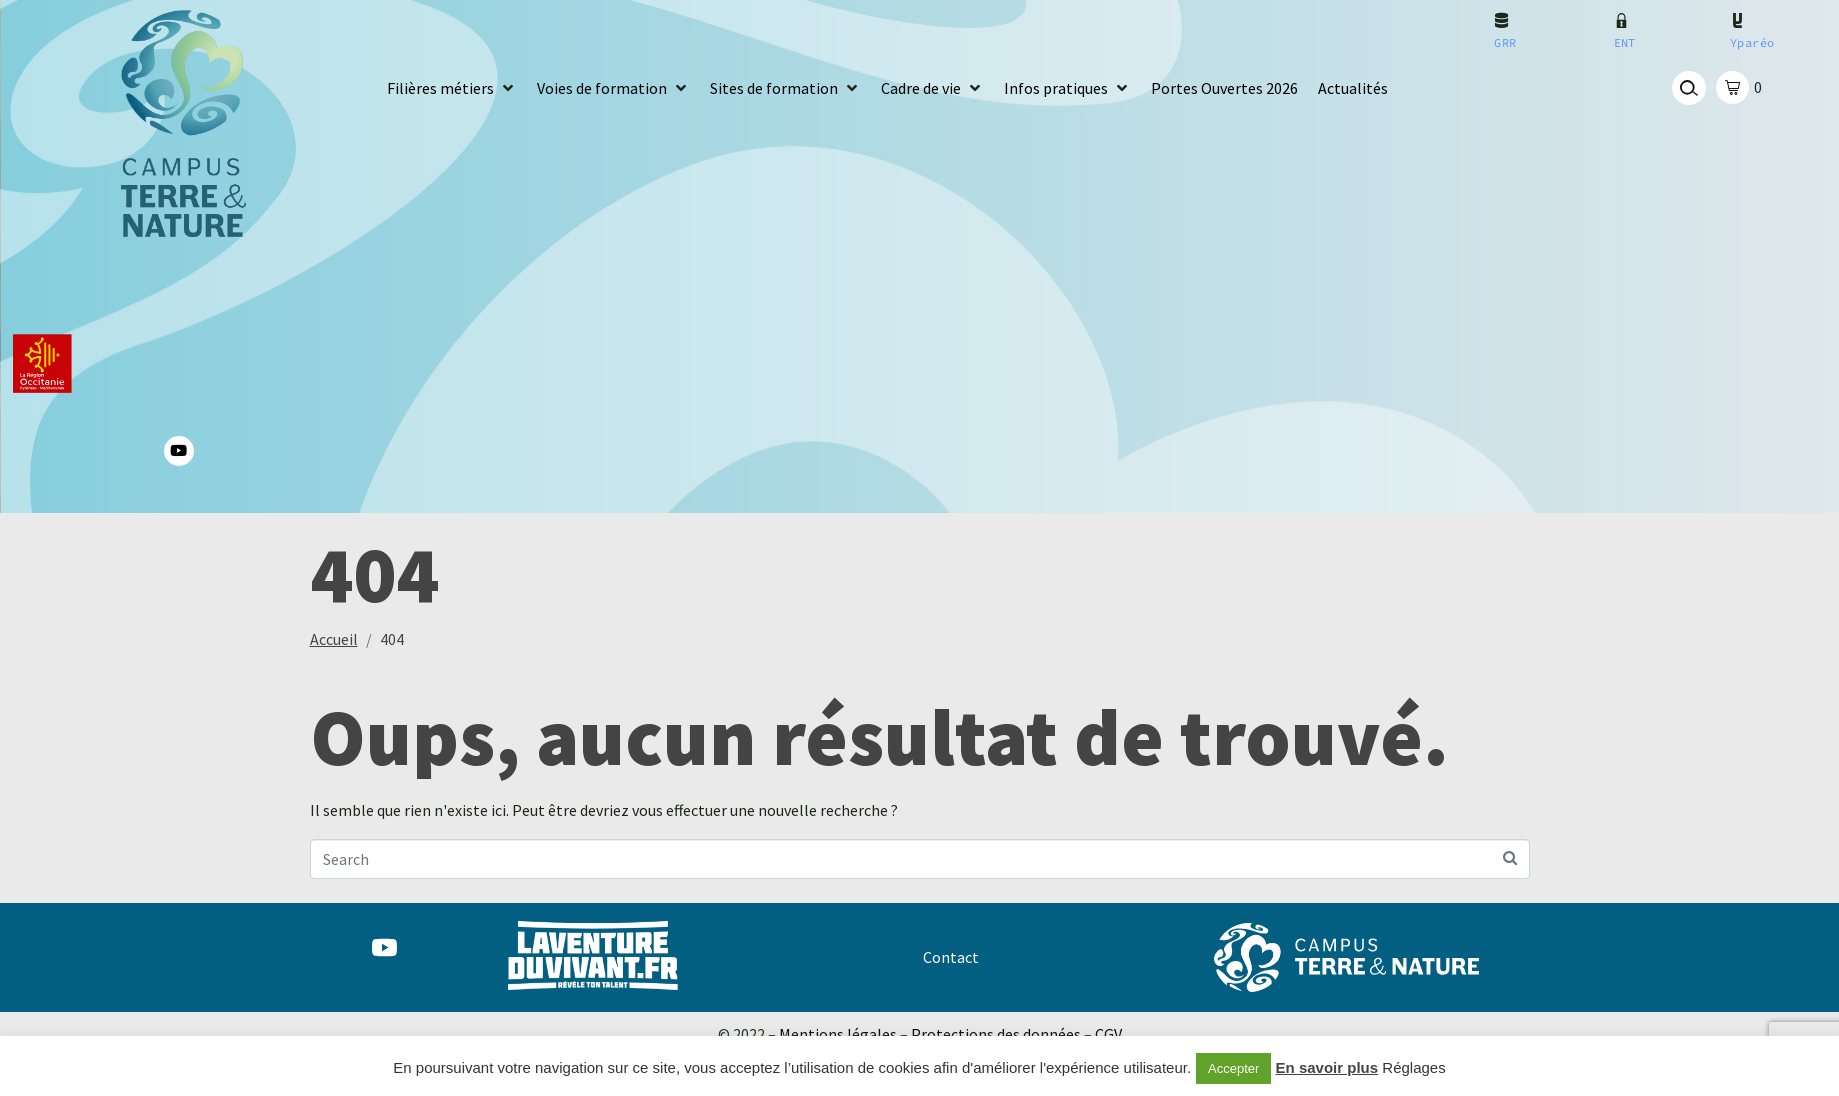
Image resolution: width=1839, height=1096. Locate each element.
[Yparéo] (1737, 20)
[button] (452, 88)
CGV (1108, 1034)
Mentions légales (838, 1034)
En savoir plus (1327, 1067)
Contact (951, 957)
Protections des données (996, 1034)
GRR (1505, 42)
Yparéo (1752, 42)
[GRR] (1501, 20)
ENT (1625, 42)
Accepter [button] (1233, 1068)
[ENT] (1621, 20)
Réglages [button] (1413, 1067)
